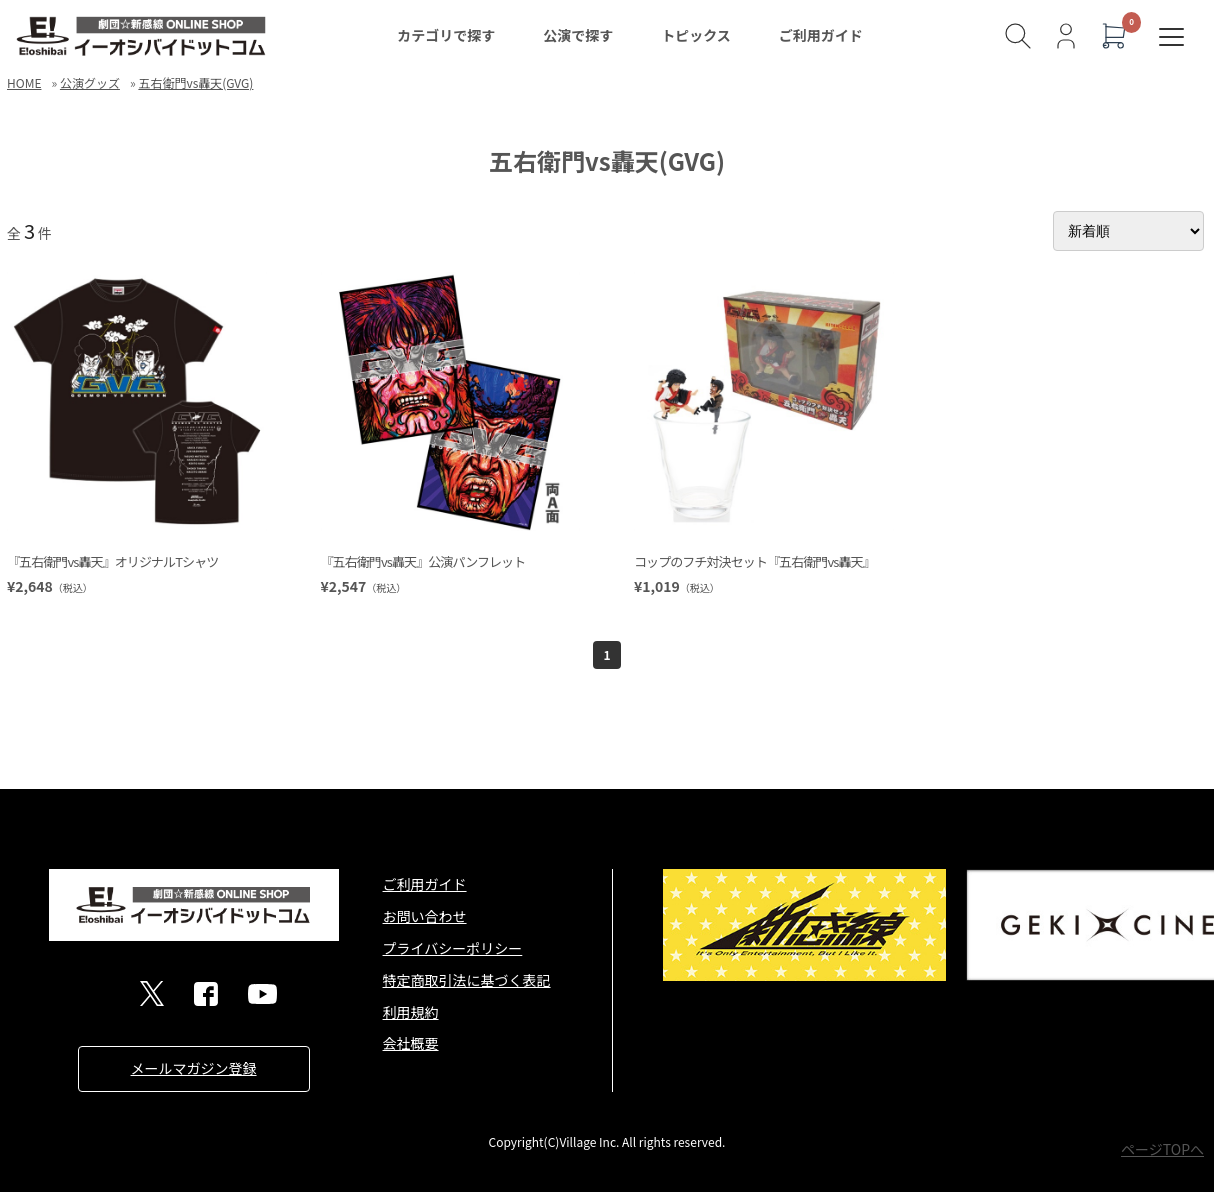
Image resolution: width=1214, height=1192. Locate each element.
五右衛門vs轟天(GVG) (195, 82)
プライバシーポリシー (453, 948)
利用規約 (411, 1012)
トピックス (696, 35)
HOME (24, 82)
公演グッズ (90, 82)
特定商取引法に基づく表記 (467, 980)
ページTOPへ (1162, 1149)
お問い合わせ (425, 916)
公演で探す (578, 35)
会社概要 (411, 1043)
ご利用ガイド (821, 35)
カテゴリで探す (446, 35)
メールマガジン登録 (194, 1068)
